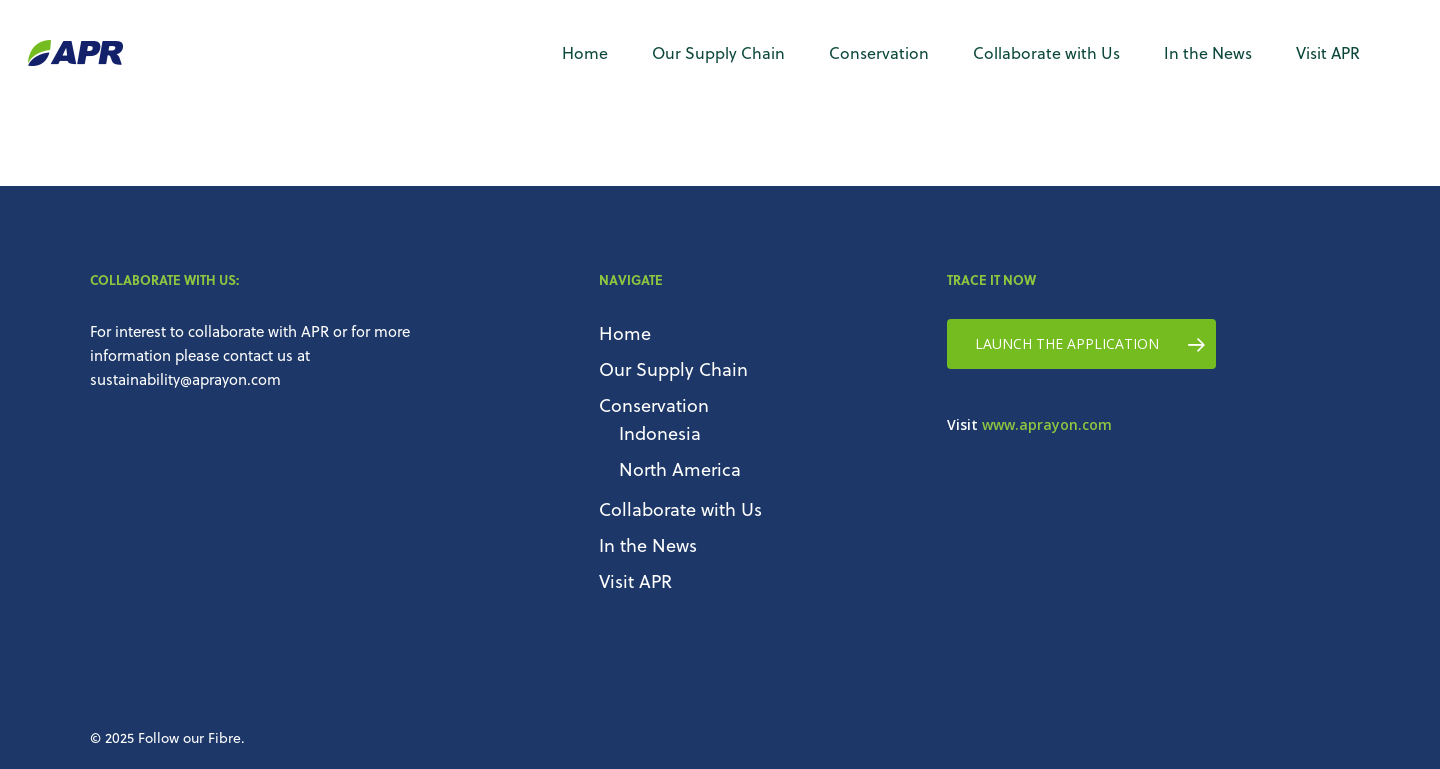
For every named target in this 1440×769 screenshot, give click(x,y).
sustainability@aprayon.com (185, 379)
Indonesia (660, 432)
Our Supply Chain (673, 368)
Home (625, 332)
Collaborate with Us (680, 508)
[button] (1081, 344)
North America (680, 468)
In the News (648, 544)
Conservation (654, 404)
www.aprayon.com (1047, 424)
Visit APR (635, 580)
